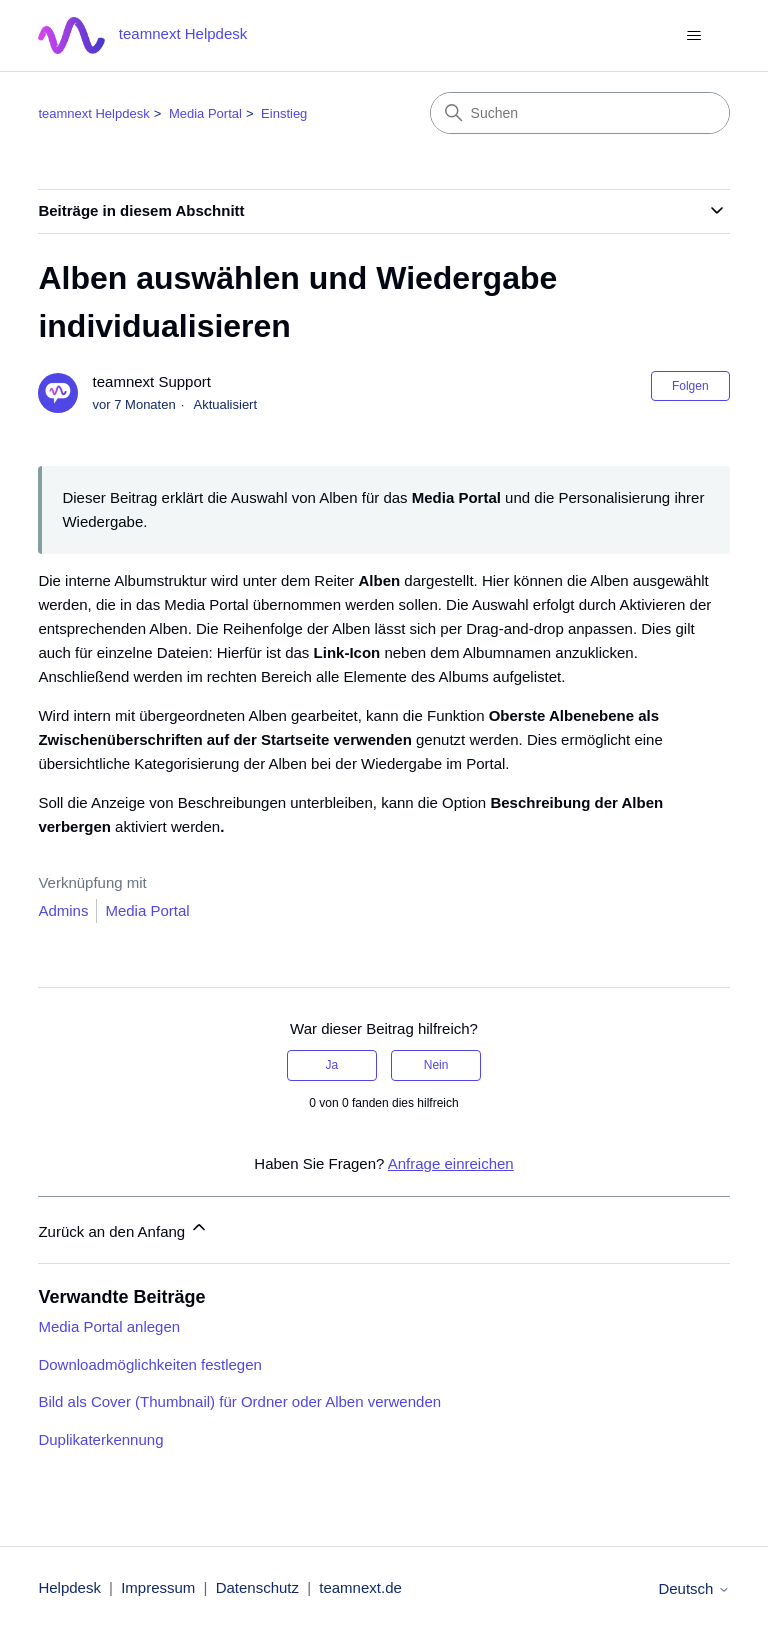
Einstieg (284, 113)
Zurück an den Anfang (123, 1228)
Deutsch (693, 1588)
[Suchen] (580, 113)
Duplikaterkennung (100, 1439)
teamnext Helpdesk (93, 113)
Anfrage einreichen (451, 1163)
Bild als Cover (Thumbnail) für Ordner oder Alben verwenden (239, 1401)
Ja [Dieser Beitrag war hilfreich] (332, 1065)
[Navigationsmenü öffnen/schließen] (694, 36)
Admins (63, 910)
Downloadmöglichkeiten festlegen (149, 1364)
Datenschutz (257, 1587)
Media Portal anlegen (109, 1326)
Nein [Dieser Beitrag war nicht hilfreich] (436, 1065)
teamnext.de (360, 1587)
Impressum (158, 1587)
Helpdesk (69, 1587)
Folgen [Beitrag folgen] (690, 386)
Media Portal (205, 113)
